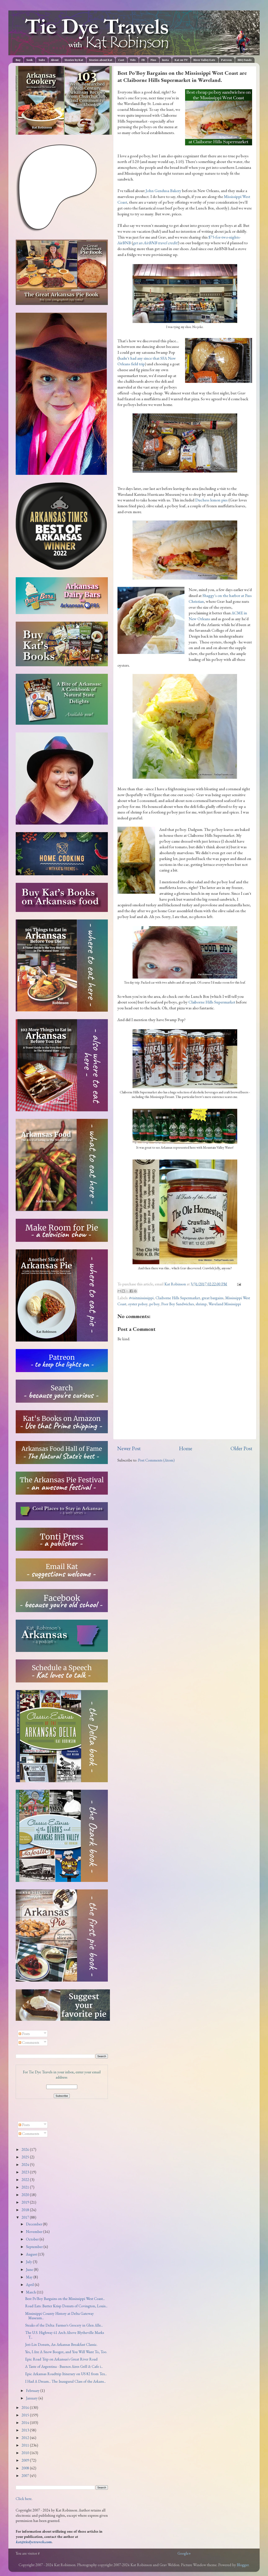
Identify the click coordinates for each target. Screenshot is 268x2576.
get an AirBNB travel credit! (155, 242)
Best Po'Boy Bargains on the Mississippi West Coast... (65, 2298)
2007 (26, 2475)
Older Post (241, 1448)
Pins (153, 60)
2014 (26, 2422)
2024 (26, 2164)
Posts (24, 2033)
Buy (18, 60)
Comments (29, 2042)
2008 (26, 2468)
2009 (26, 2460)
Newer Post (129, 1448)
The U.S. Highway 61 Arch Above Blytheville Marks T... (64, 2335)
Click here (24, 2498)
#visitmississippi (141, 1297)
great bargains (212, 1297)
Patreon (226, 60)
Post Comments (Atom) (156, 1460)
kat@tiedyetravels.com (34, 2541)
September (35, 2246)
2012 (26, 2437)
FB (143, 60)
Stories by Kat (73, 60)
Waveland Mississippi (225, 1304)
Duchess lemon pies (211, 500)
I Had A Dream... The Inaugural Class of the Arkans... (65, 2381)
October (33, 2239)
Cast (121, 60)
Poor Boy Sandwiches (177, 1304)
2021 (26, 2187)
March (31, 2292)
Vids (133, 60)
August (32, 2254)
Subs (42, 60)
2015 (26, 2415)
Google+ (184, 2553)
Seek (29, 60)
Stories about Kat (100, 60)
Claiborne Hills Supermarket (211, 1002)
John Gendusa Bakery (163, 190)
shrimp (201, 1304)
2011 (26, 2445)
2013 (26, 2430)
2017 (26, 2217)
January (32, 2398)
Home (185, 1448)
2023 (26, 2172)
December (34, 2224)
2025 (26, 2157)
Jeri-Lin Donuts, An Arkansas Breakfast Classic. (61, 2344)
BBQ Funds (245, 60)
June (30, 2269)
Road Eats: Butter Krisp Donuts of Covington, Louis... (66, 2306)
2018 (26, 2209)
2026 (26, 2149)
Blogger (243, 2564)
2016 (26, 2407)
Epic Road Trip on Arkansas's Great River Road (61, 2359)
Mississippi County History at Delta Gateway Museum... (59, 2315)
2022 (26, 2179)
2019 (26, 2202)
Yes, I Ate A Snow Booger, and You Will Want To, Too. (66, 2351)
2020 (26, 2194)
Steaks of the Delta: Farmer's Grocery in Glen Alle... (64, 2325)
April (30, 2284)
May (30, 2277)
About (55, 60)
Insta (165, 60)
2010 (26, 2452)
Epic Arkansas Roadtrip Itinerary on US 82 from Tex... (66, 2373)
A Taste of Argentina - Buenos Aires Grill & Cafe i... (64, 2366)
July (29, 2261)
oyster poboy (137, 1304)
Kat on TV (181, 60)
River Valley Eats (204, 60)
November (34, 2231)
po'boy (154, 1304)
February (33, 2390)
